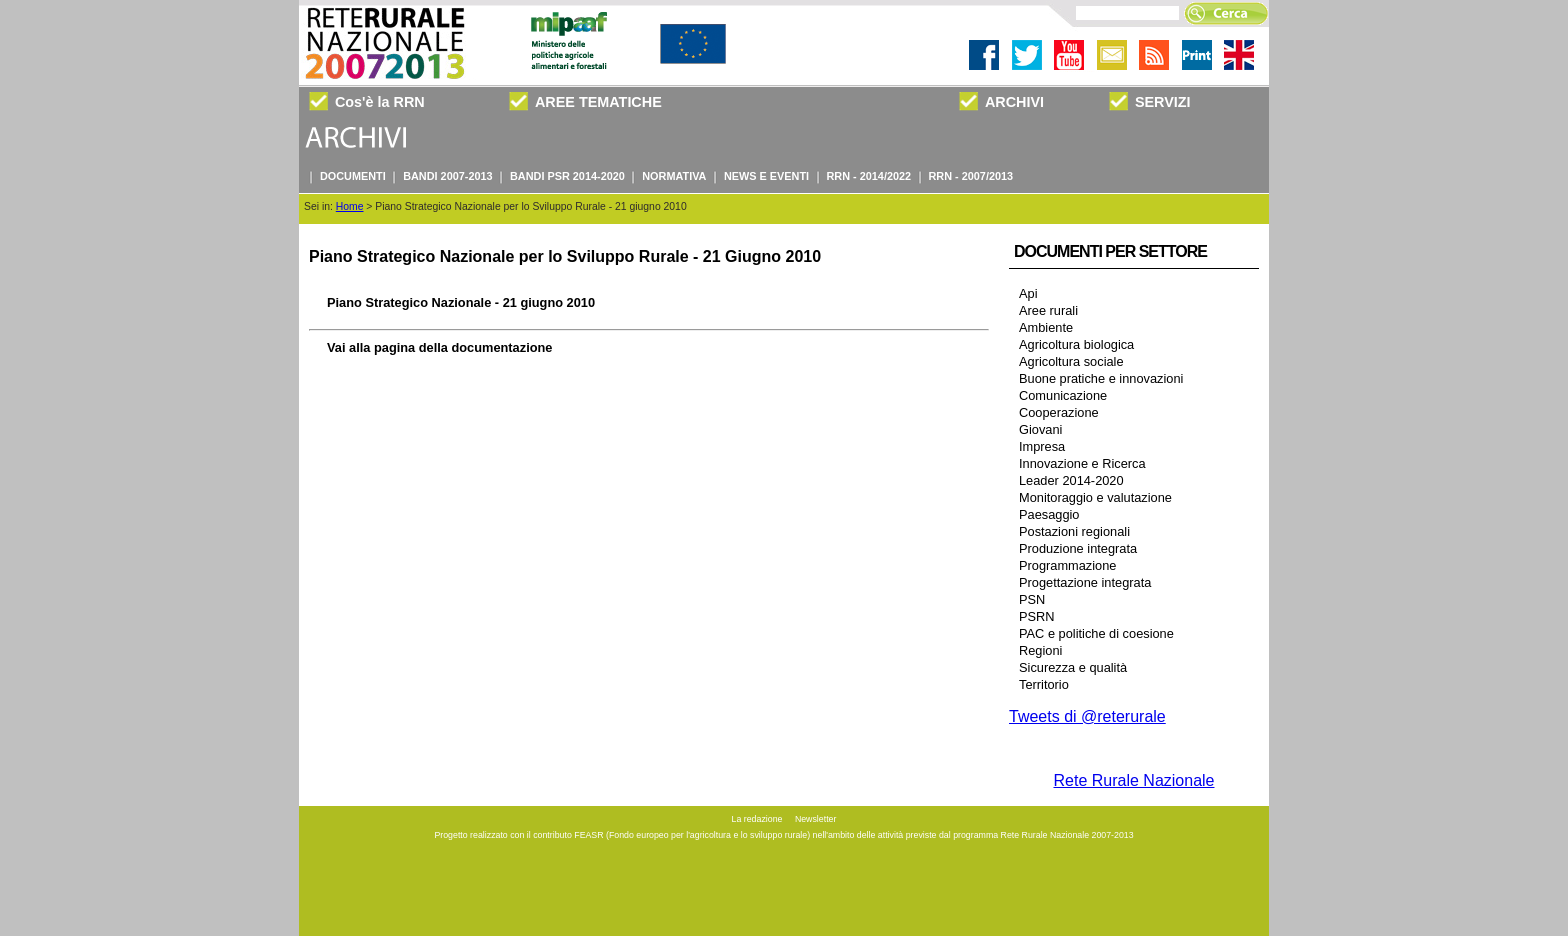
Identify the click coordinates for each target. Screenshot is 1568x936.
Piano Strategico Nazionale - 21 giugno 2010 (461, 302)
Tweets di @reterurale (1087, 716)
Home (350, 206)
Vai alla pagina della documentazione (439, 347)
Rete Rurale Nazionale (1134, 780)
